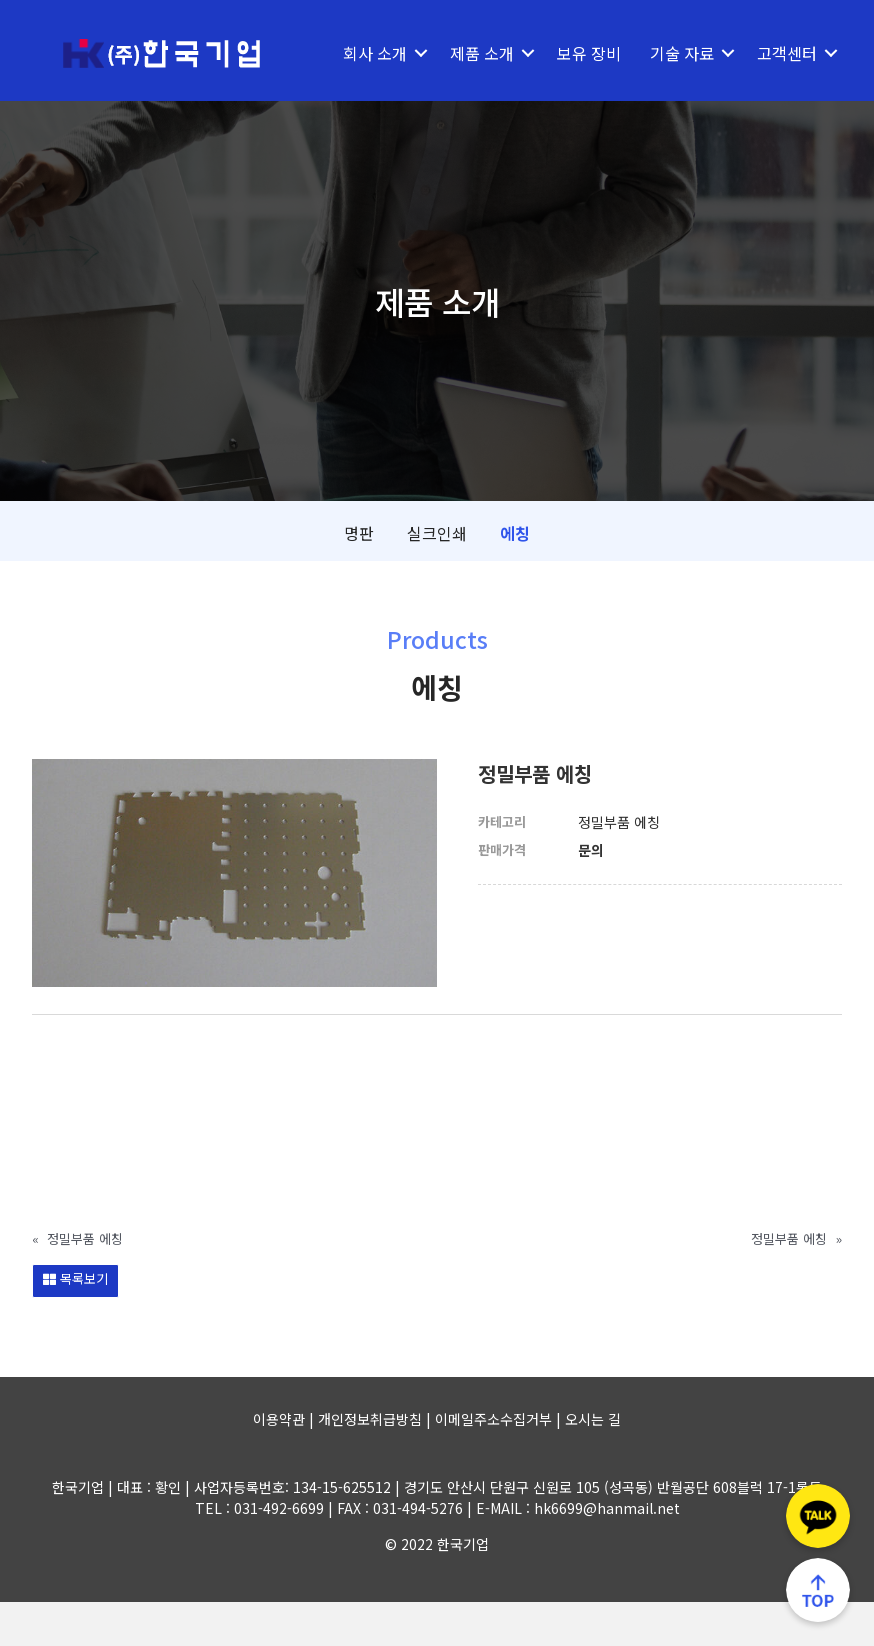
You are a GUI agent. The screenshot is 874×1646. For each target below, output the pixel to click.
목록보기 (75, 1322)
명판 (359, 577)
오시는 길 (593, 1463)
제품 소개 (480, 53)
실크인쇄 (437, 577)
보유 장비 (587, 53)
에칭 (515, 577)
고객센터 (372, 97)
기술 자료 (680, 53)
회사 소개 (373, 53)
